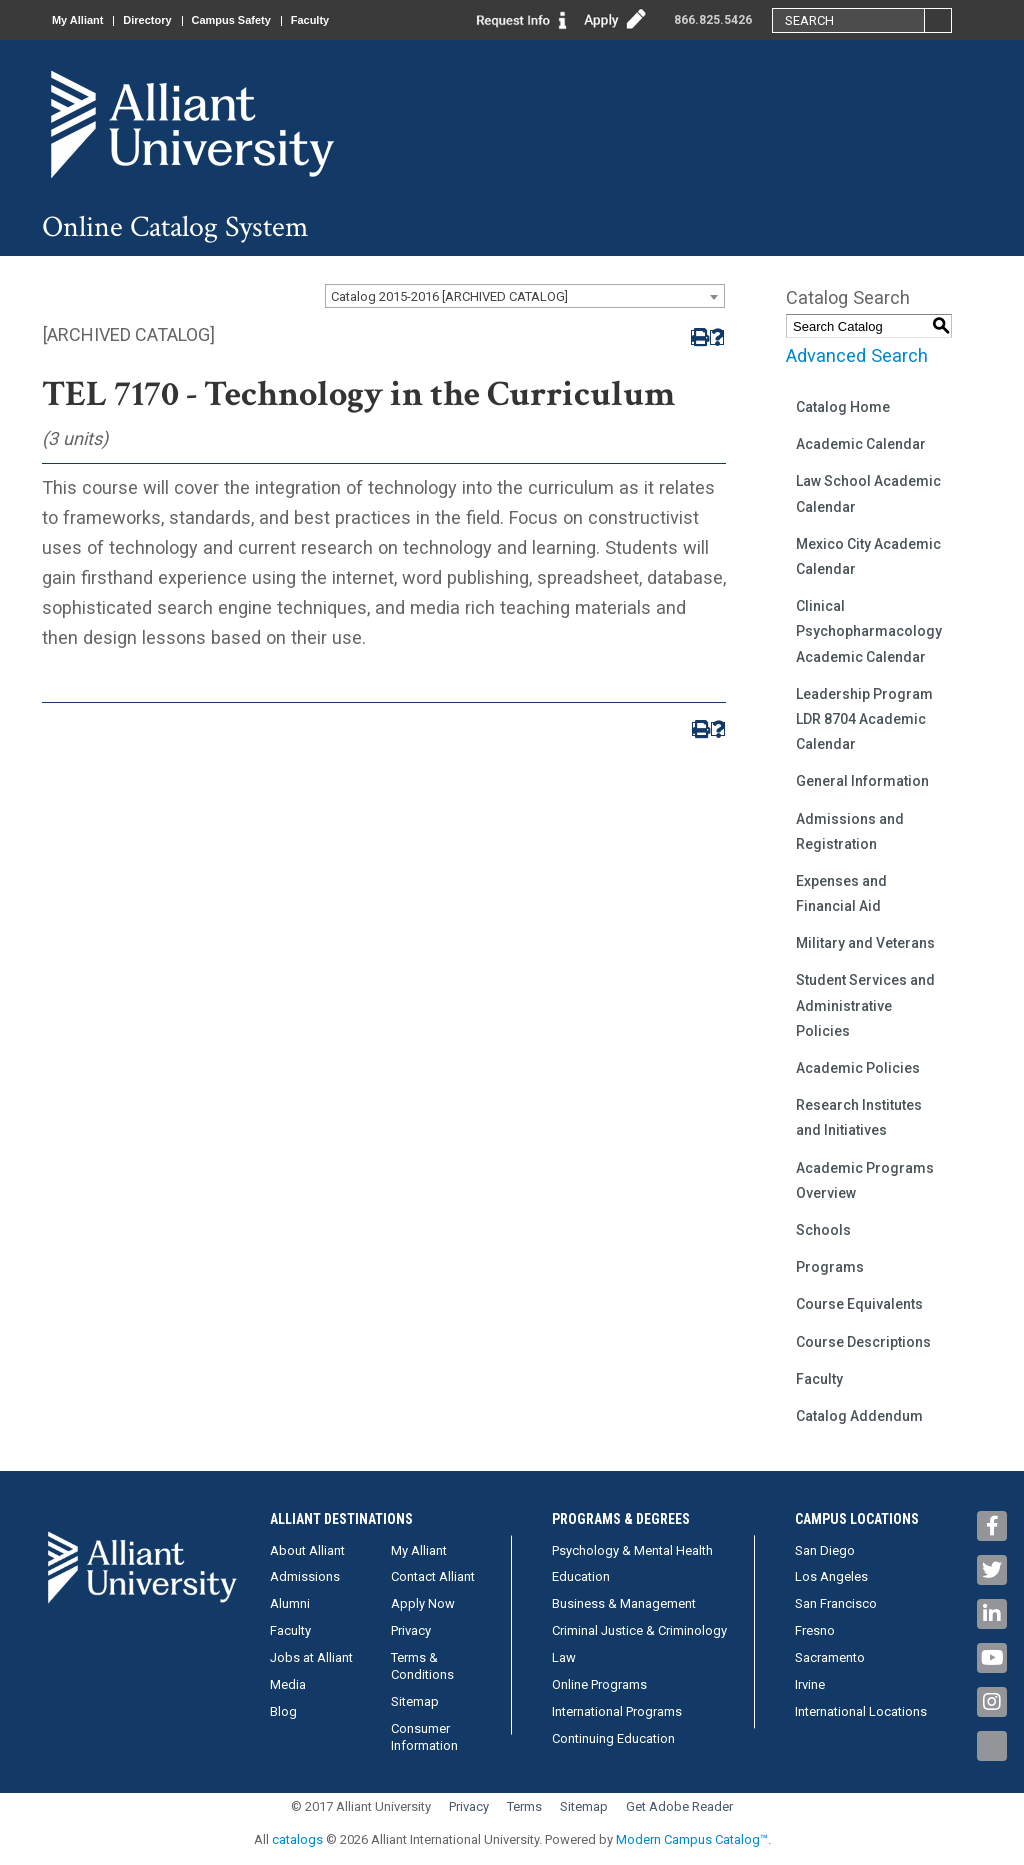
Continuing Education (613, 1738)
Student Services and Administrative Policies (865, 1005)
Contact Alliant (433, 1576)
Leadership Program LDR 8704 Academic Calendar (864, 719)
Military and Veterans (865, 943)
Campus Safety (231, 20)
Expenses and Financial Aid (841, 893)
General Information (862, 781)
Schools (823, 1230)
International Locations (861, 1711)
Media (288, 1684)
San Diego (825, 1550)
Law (564, 1657)
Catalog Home (843, 407)
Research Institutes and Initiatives (859, 1117)
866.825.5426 (713, 20)
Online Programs (599, 1684)
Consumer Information (424, 1737)
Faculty (310, 20)
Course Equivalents (859, 1304)
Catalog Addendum (859, 1416)
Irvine (810, 1684)
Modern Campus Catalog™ (692, 1839)
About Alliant (307, 1550)
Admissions (305, 1576)
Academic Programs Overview (865, 1180)
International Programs (617, 1711)
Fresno (815, 1630)
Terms (524, 1806)
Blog (283, 1711)
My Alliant (78, 20)
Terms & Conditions (422, 1666)
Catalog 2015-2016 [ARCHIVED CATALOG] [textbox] (449, 296)
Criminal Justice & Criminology (639, 1630)
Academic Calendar (861, 444)
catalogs (297, 1839)
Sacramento (830, 1657)
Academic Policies (858, 1068)
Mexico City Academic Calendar (868, 556)
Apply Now (423, 1603)
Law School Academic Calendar (868, 493)
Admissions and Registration (850, 831)
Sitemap (415, 1701)
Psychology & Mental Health (632, 1550)
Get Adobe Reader (679, 1806)
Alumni (290, 1603)
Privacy (411, 1630)
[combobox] (525, 296)
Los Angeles (831, 1576)
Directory (148, 20)
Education (581, 1576)
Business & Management (624, 1603)
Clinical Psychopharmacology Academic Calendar (869, 631)
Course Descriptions (863, 1342)
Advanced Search (857, 355)
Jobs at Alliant (311, 1657)
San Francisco (836, 1603)
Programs (830, 1267)
